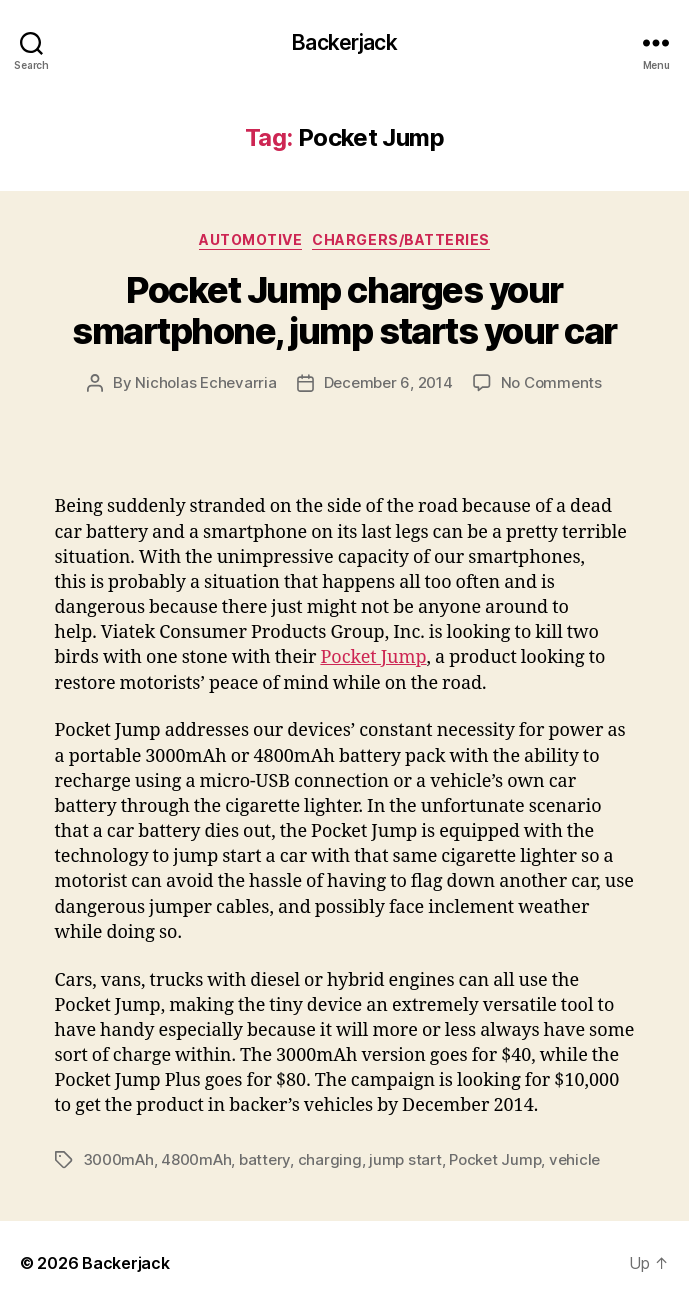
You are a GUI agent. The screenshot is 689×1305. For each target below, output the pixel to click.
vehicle (574, 1159)
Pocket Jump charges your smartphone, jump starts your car (344, 310)
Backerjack (344, 42)
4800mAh (196, 1159)
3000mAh (118, 1159)
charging (330, 1159)
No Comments (551, 382)
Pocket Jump (373, 657)
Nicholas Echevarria (205, 382)
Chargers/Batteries (400, 239)
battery (264, 1159)
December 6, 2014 (388, 382)
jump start (405, 1159)
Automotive (250, 239)
